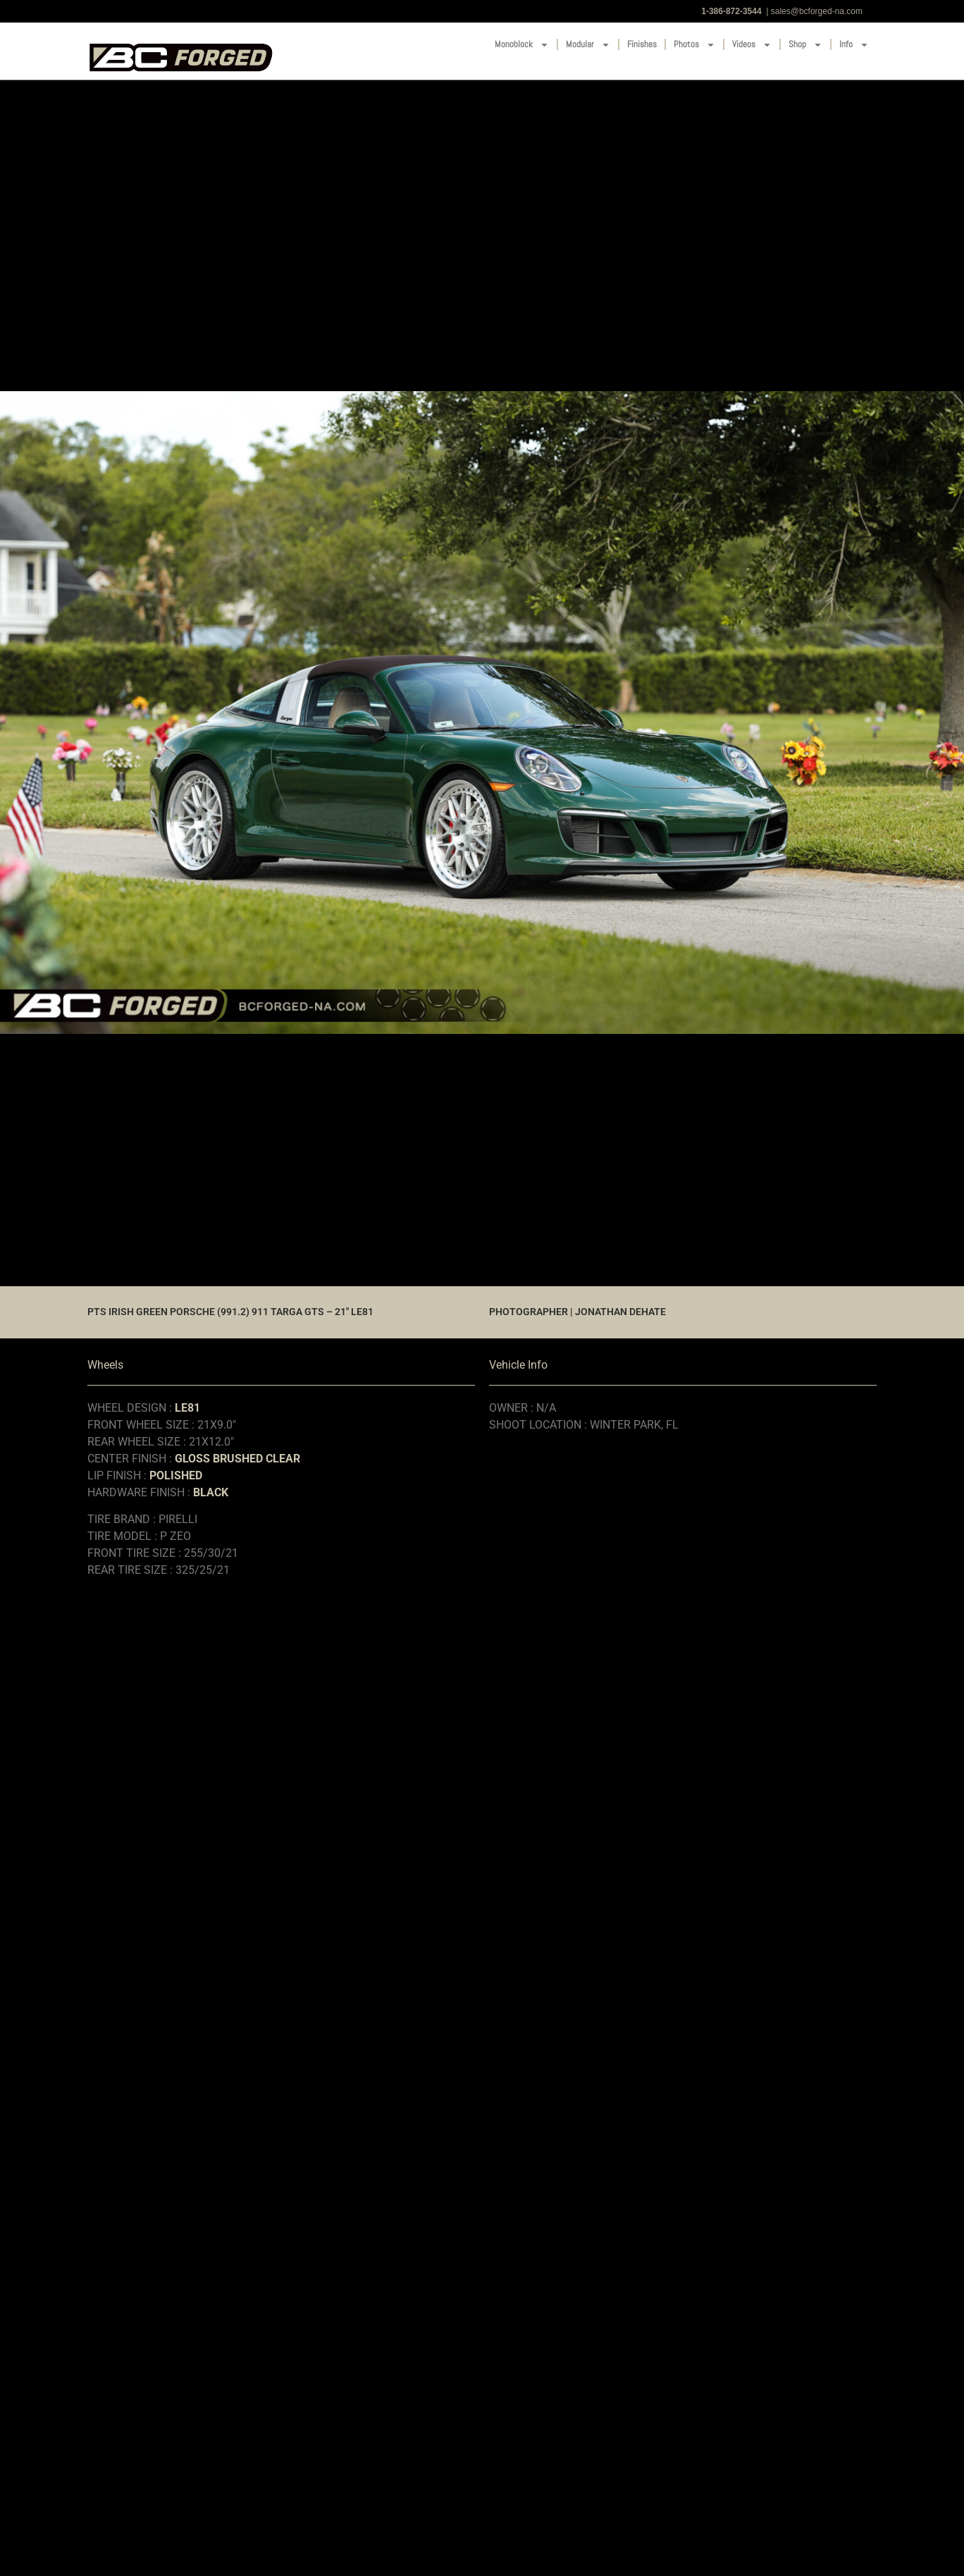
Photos (694, 44)
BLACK (210, 1492)
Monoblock (522, 44)
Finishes (642, 44)
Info (854, 44)
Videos (752, 44)
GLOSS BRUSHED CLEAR (237, 1458)
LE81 (187, 1408)
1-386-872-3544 (731, 11)
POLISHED (175, 1475)
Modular (588, 44)
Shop (805, 44)
